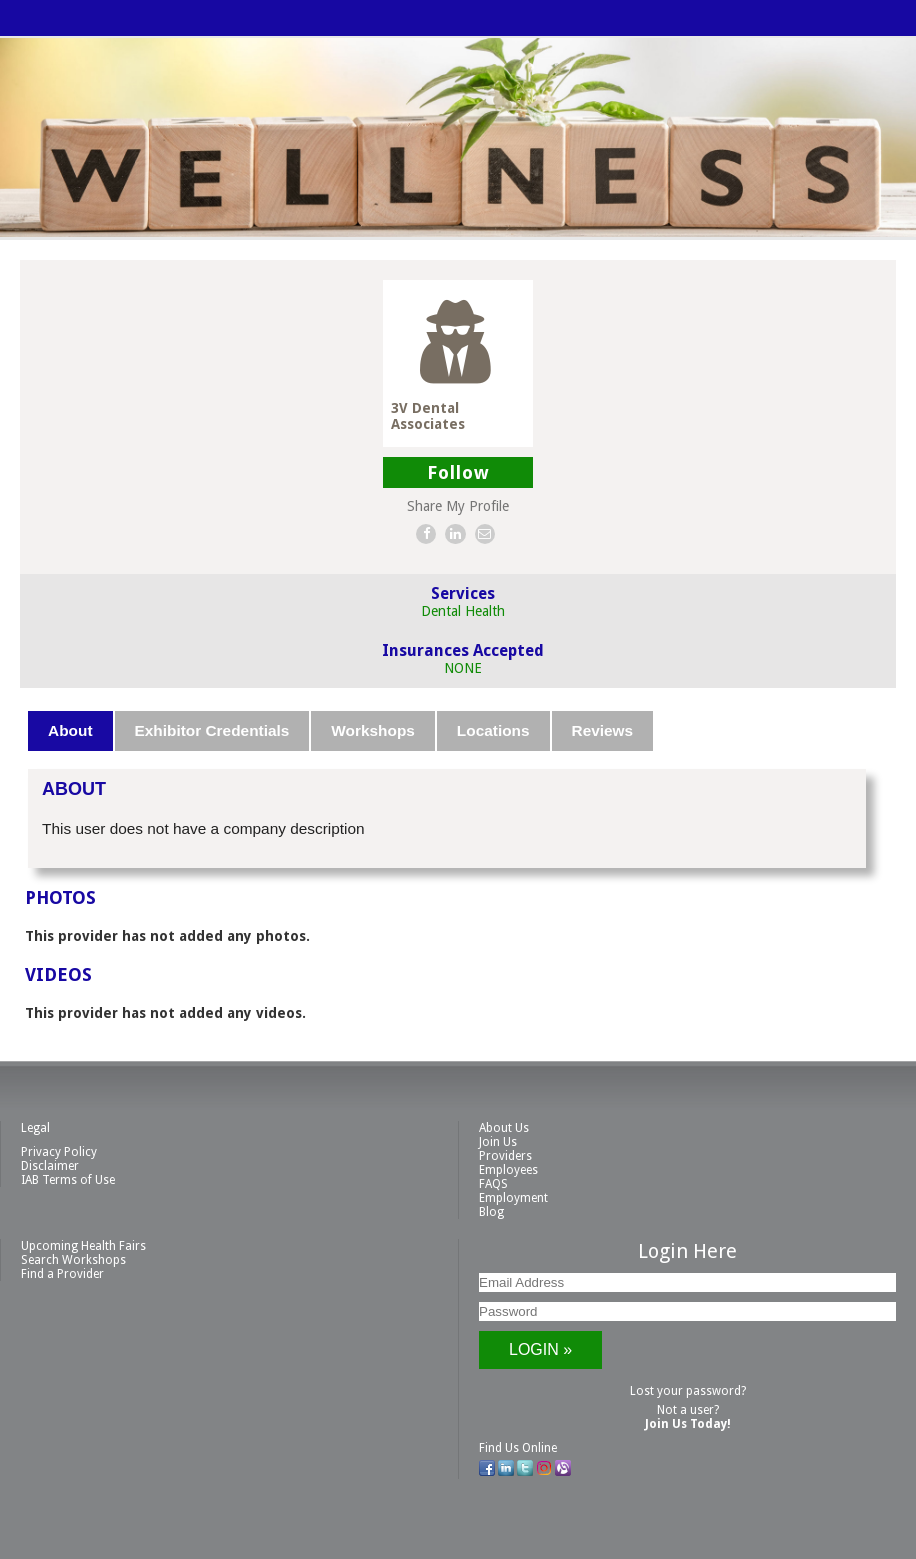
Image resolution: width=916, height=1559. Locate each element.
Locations (493, 730)
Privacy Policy (59, 1152)
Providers (505, 1156)
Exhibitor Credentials (212, 730)
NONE (463, 668)
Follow (458, 472)
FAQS (493, 1184)
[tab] (71, 731)
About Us (504, 1128)
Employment (513, 1198)
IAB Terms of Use (68, 1180)
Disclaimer (50, 1166)
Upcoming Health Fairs (83, 1246)
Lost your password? (688, 1391)
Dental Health (463, 611)
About (70, 730)
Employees (508, 1170)
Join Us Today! (688, 1424)
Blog (491, 1212)
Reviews (603, 730)
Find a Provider (62, 1274)
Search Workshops (73, 1260)
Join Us (498, 1142)
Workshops (373, 730)
